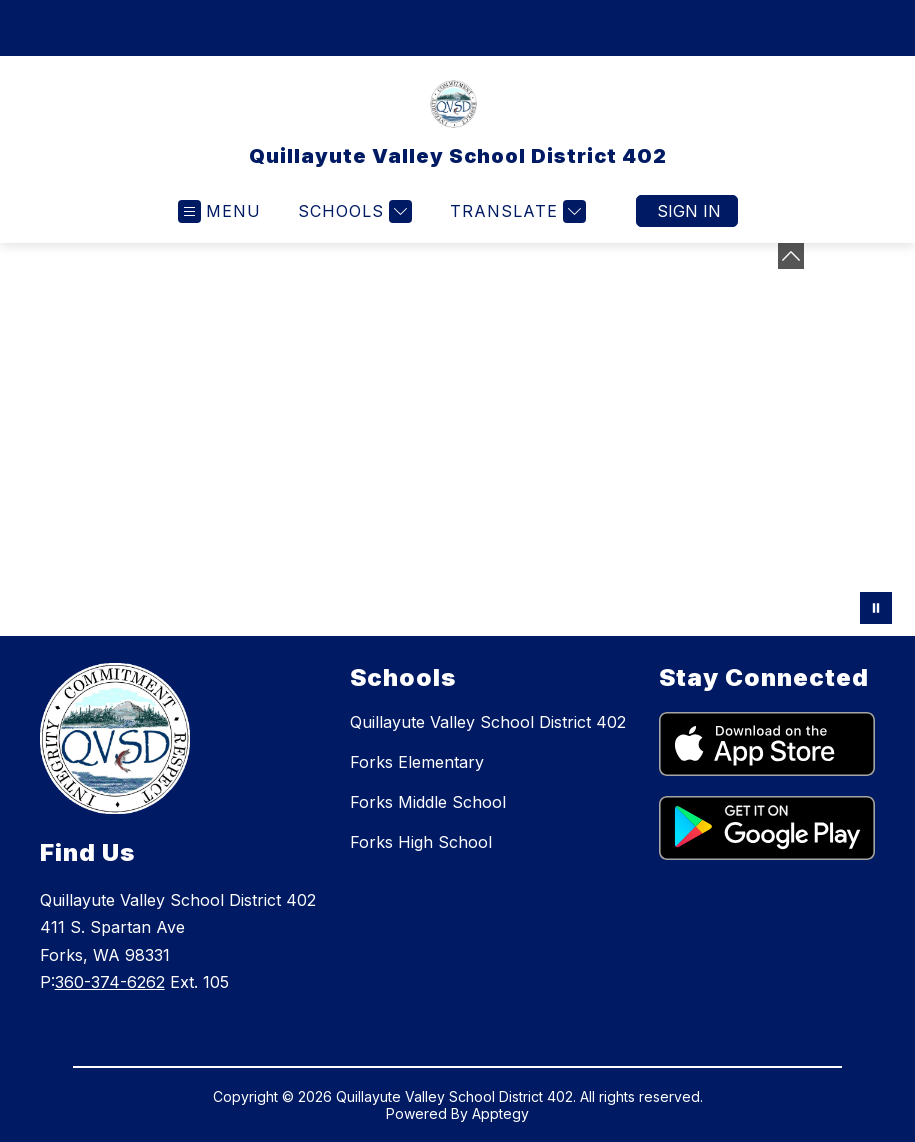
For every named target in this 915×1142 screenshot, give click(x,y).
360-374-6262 (110, 982)
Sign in (689, 211)
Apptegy (500, 1113)
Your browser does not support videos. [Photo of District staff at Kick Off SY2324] (457, 439)
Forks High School (421, 842)
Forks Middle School (428, 802)
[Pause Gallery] (876, 608)
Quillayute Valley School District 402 (488, 722)
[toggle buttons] (791, 256)
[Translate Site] (515, 211)
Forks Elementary (417, 762)
